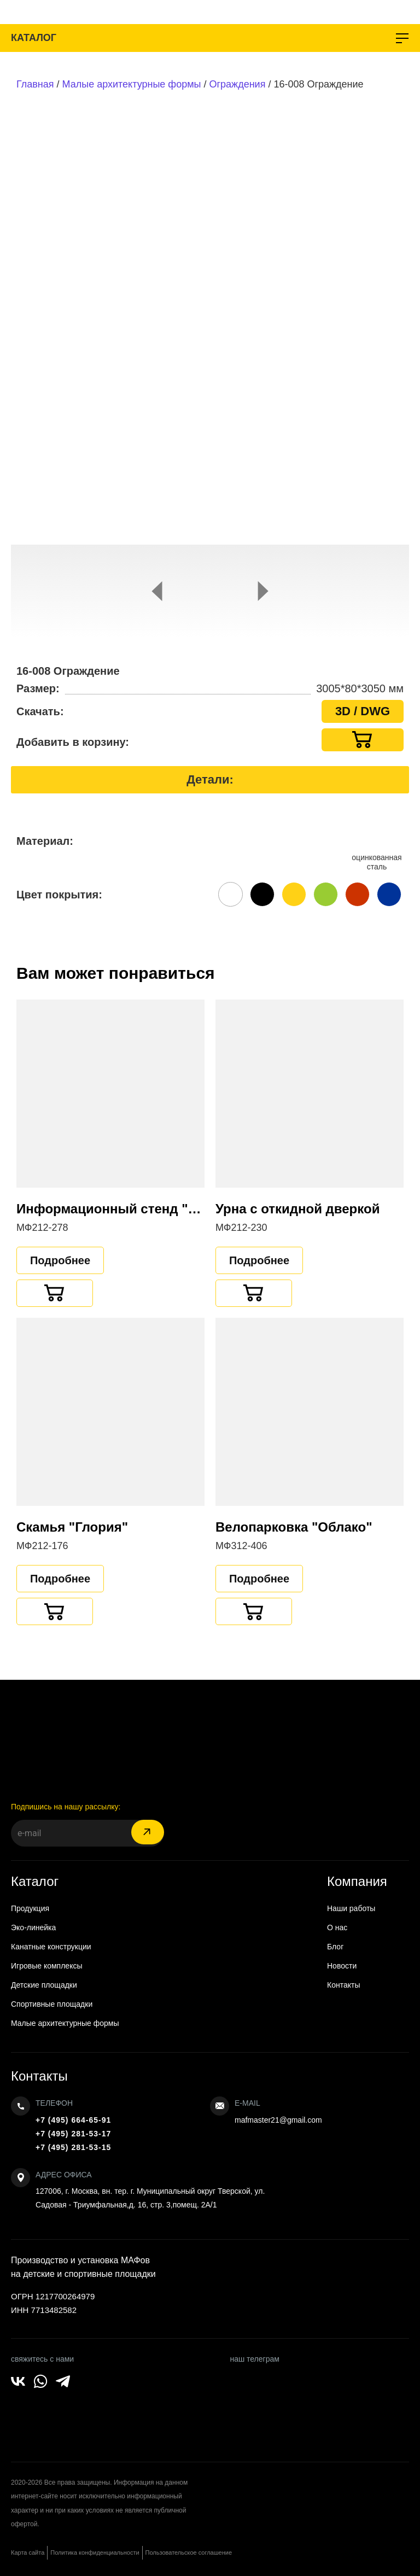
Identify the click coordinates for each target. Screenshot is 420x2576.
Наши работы (351, 1908)
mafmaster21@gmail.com (278, 2120)
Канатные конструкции (51, 1946)
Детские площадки (44, 1985)
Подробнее (60, 1260)
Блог (335, 1946)
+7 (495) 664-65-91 (73, 2120)
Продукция (30, 1908)
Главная (35, 84)
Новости (342, 1965)
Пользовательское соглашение (188, 2552)
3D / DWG (362, 711)
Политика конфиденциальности (94, 2552)
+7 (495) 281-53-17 (73, 2133)
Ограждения (237, 84)
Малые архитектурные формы (131, 84)
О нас (337, 1927)
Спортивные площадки (51, 2004)
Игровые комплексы (47, 1965)
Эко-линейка (33, 1927)
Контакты (343, 1985)
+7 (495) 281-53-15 (73, 2147)
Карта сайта (27, 2552)
